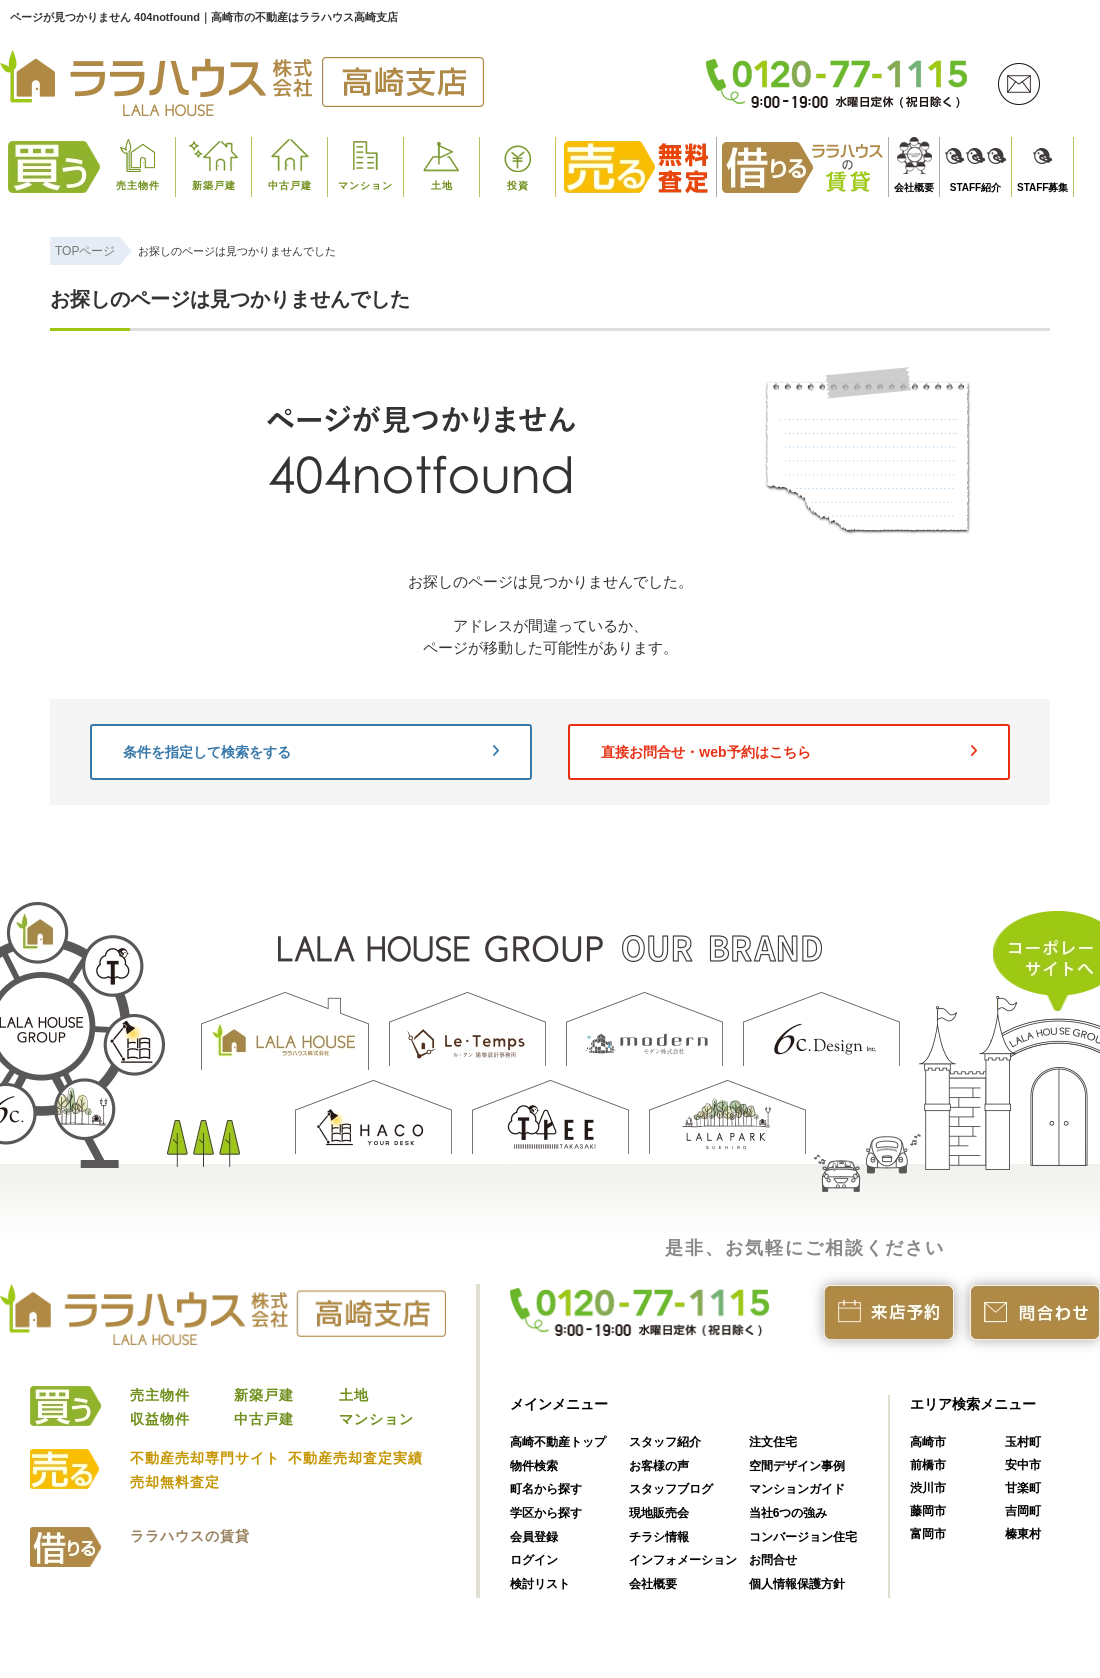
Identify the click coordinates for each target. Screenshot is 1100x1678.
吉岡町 (1023, 1511)
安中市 (1023, 1465)
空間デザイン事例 (797, 1466)
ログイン (534, 1560)
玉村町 (1023, 1442)
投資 (518, 185)
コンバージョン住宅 (803, 1537)
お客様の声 (659, 1466)
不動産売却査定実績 (355, 1458)
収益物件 (160, 1419)
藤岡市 (928, 1511)
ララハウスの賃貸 (190, 1536)
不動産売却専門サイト (205, 1458)
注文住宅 (773, 1442)
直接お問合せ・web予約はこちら (789, 752)
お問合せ (773, 1560)
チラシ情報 (659, 1537)
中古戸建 (290, 185)
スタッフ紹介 (665, 1442)
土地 (442, 185)
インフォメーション (683, 1560)
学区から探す (546, 1513)
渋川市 (928, 1488)
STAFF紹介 (975, 187)
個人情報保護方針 (797, 1584)
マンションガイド (797, 1489)
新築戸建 (214, 185)
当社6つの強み (788, 1513)
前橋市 (928, 1465)
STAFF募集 (1042, 187)
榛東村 (1023, 1534)
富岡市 (928, 1534)
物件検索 (534, 1466)
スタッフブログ (671, 1489)
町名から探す (546, 1489)
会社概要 (914, 187)
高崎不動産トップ (558, 1442)
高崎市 (928, 1442)
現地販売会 (659, 1513)
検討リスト (540, 1584)
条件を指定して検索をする (311, 752)
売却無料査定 (175, 1482)
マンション (365, 185)
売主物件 (138, 185)
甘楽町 (1023, 1488)
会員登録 (534, 1537)
